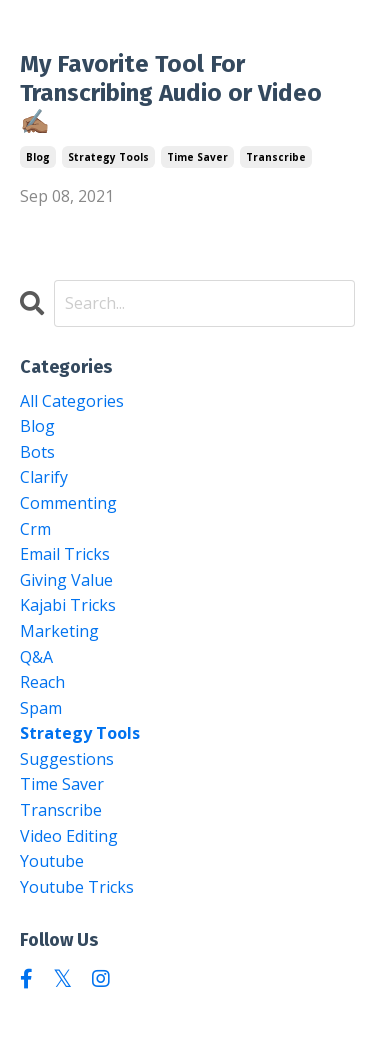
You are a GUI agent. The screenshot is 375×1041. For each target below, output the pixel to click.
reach (42, 682)
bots (37, 452)
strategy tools (108, 157)
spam (41, 708)
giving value (66, 580)
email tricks (65, 554)
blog (38, 157)
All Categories (72, 401)
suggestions (67, 759)
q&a (36, 657)
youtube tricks (77, 887)
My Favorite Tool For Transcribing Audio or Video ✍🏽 (171, 93)
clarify (44, 477)
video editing (69, 836)
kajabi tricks (68, 605)
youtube (52, 861)
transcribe (276, 157)
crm (35, 529)
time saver (197, 157)
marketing (59, 631)
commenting (68, 503)
